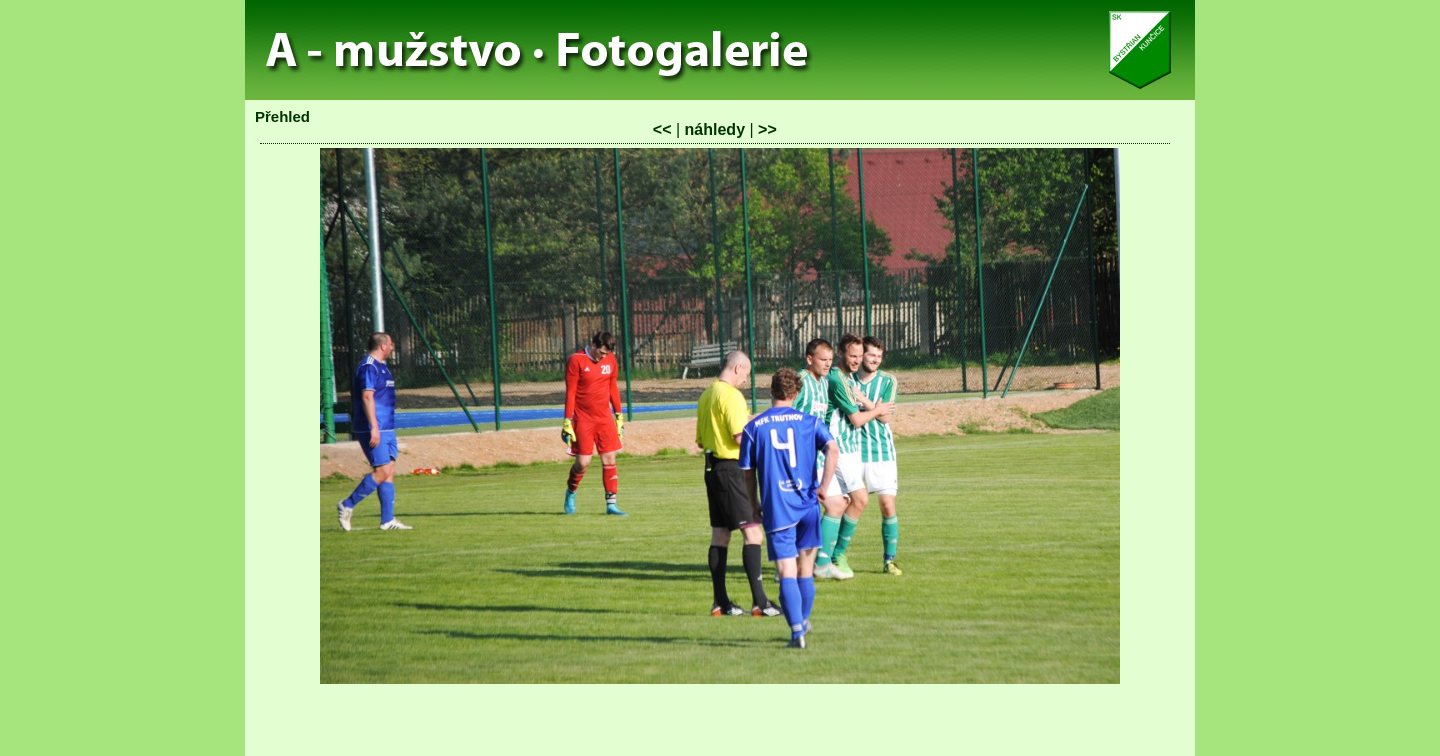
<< (662, 129)
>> (767, 129)
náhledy (715, 129)
